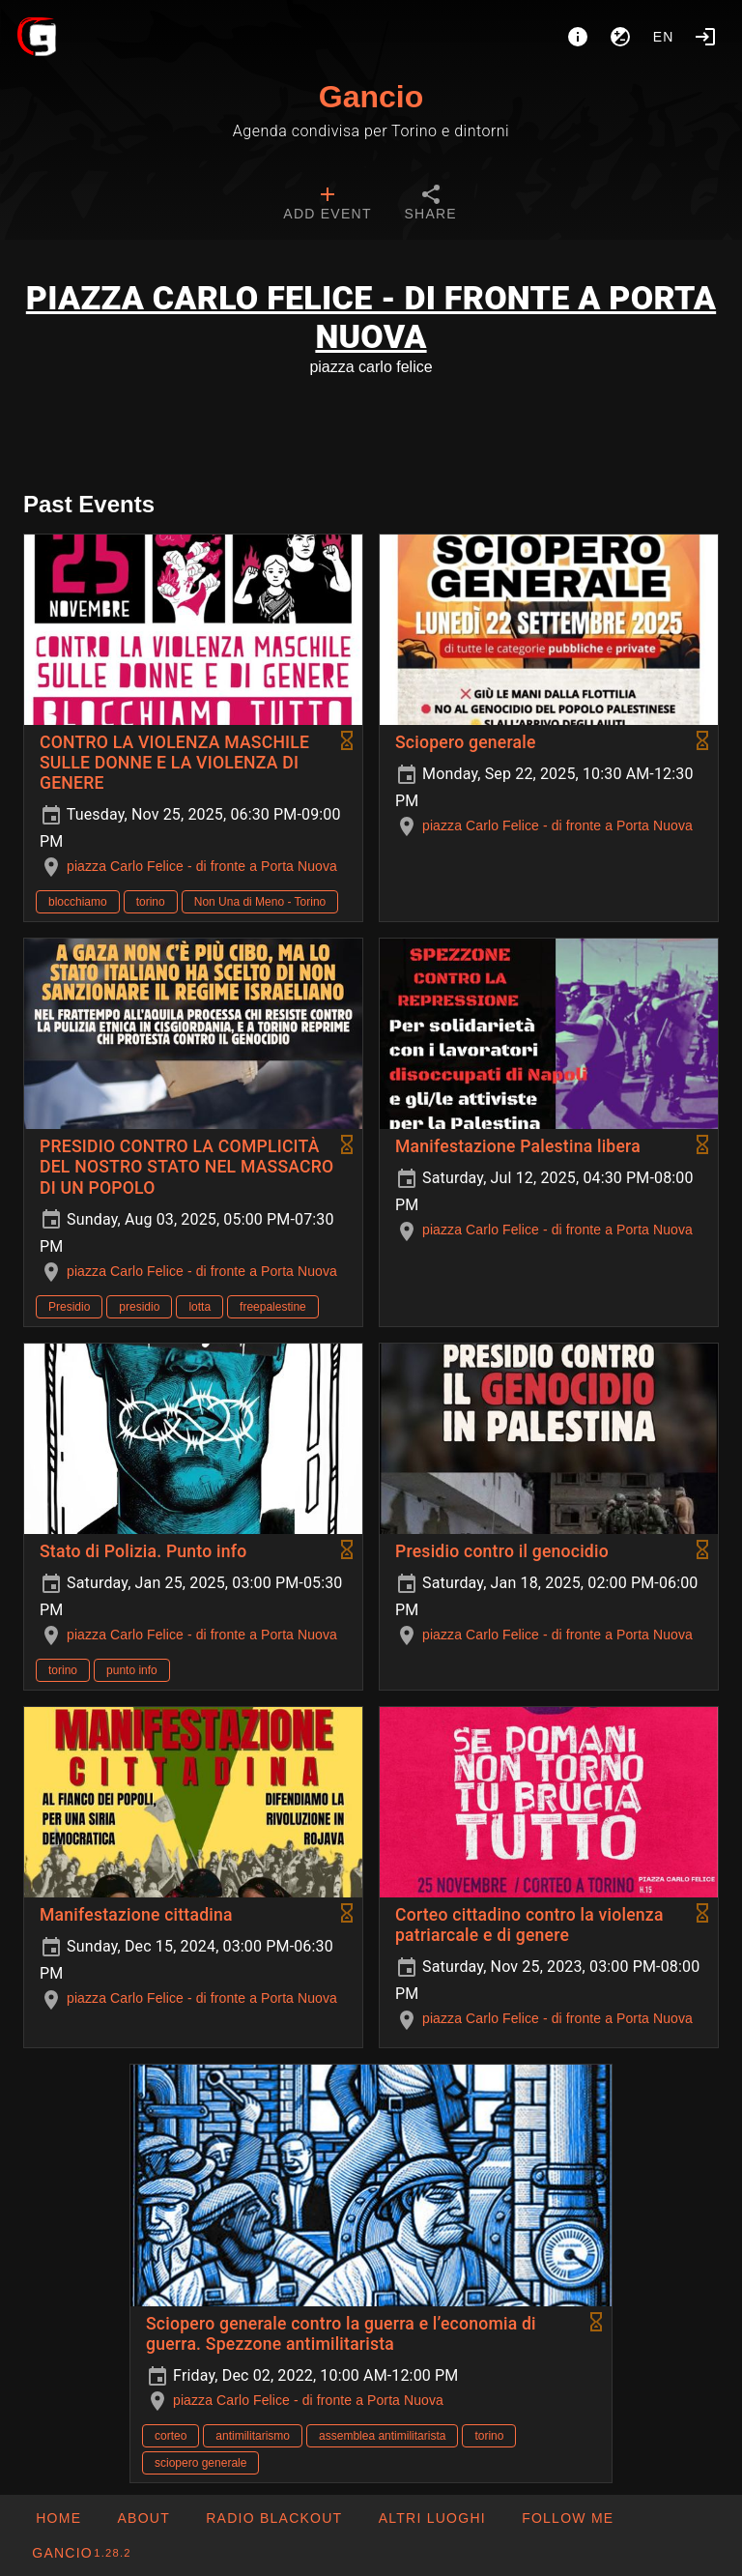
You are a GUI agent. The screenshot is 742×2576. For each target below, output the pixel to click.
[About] (577, 36)
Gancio (371, 96)
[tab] (327, 205)
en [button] (663, 36)
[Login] (705, 36)
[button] (430, 2518)
